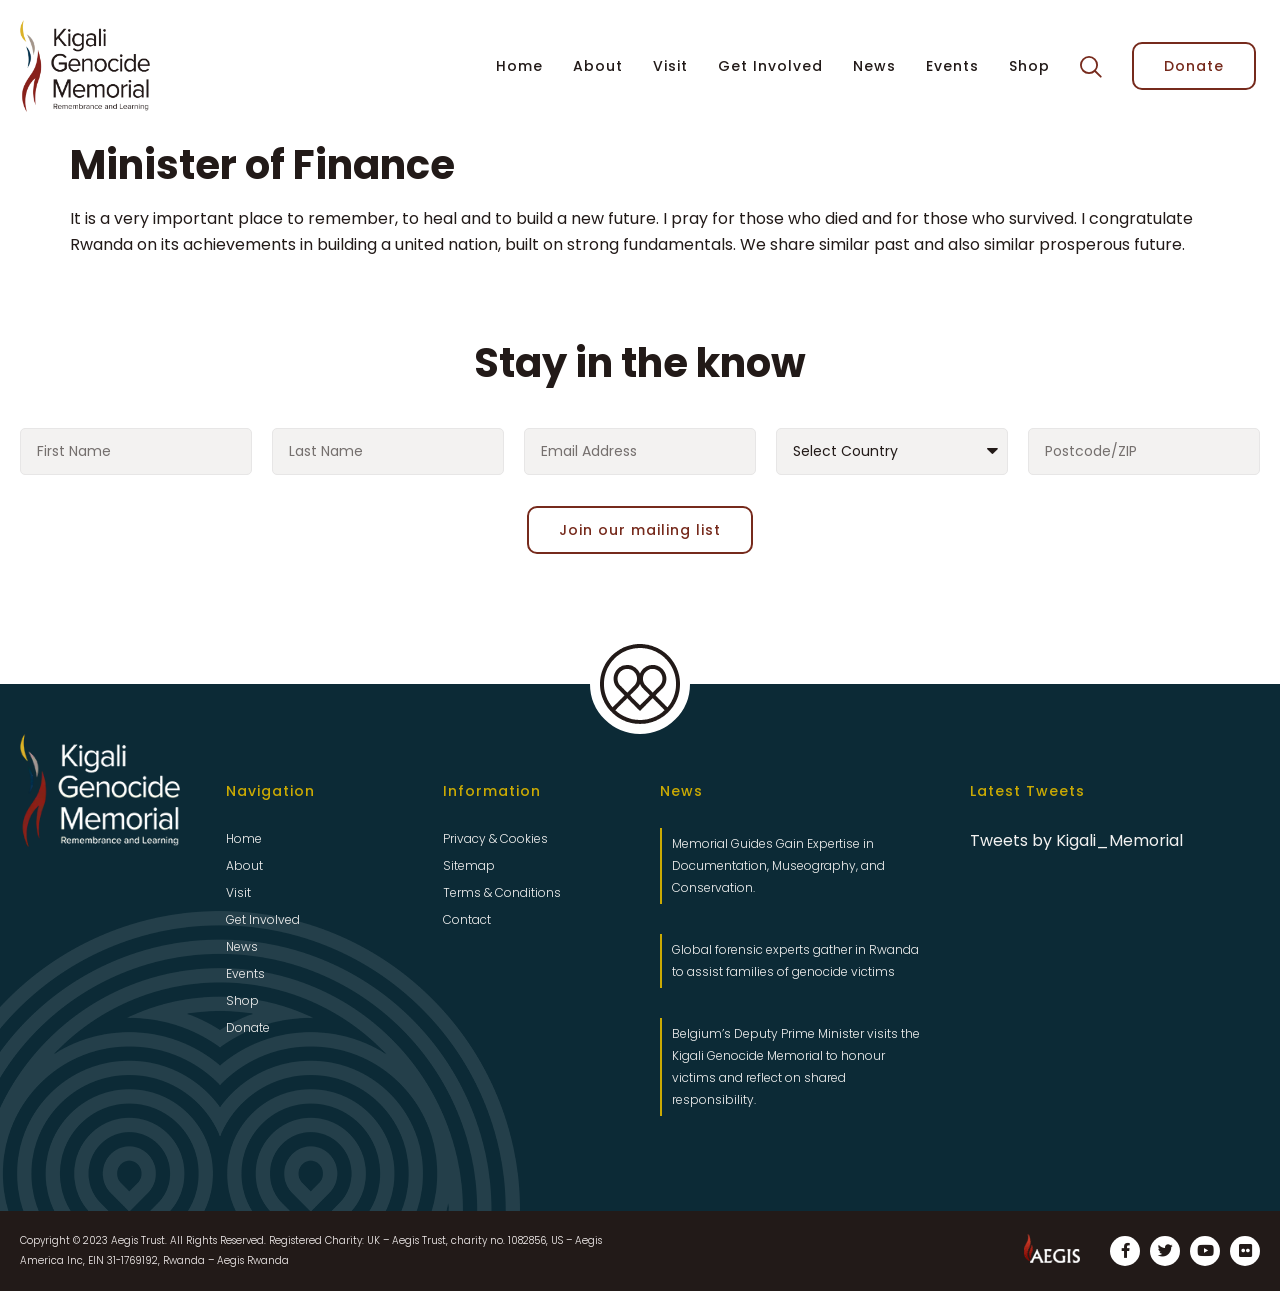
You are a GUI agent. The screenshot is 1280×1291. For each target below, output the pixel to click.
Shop (1029, 66)
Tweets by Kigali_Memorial (1076, 840)
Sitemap (469, 865)
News (874, 66)
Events (952, 66)
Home (519, 66)
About (598, 66)
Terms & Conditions (502, 892)
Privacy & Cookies (495, 838)
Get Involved (770, 66)
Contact (467, 919)
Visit (670, 66)
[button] (1091, 67)
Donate (248, 1027)
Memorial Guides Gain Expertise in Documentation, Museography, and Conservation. (778, 865)
